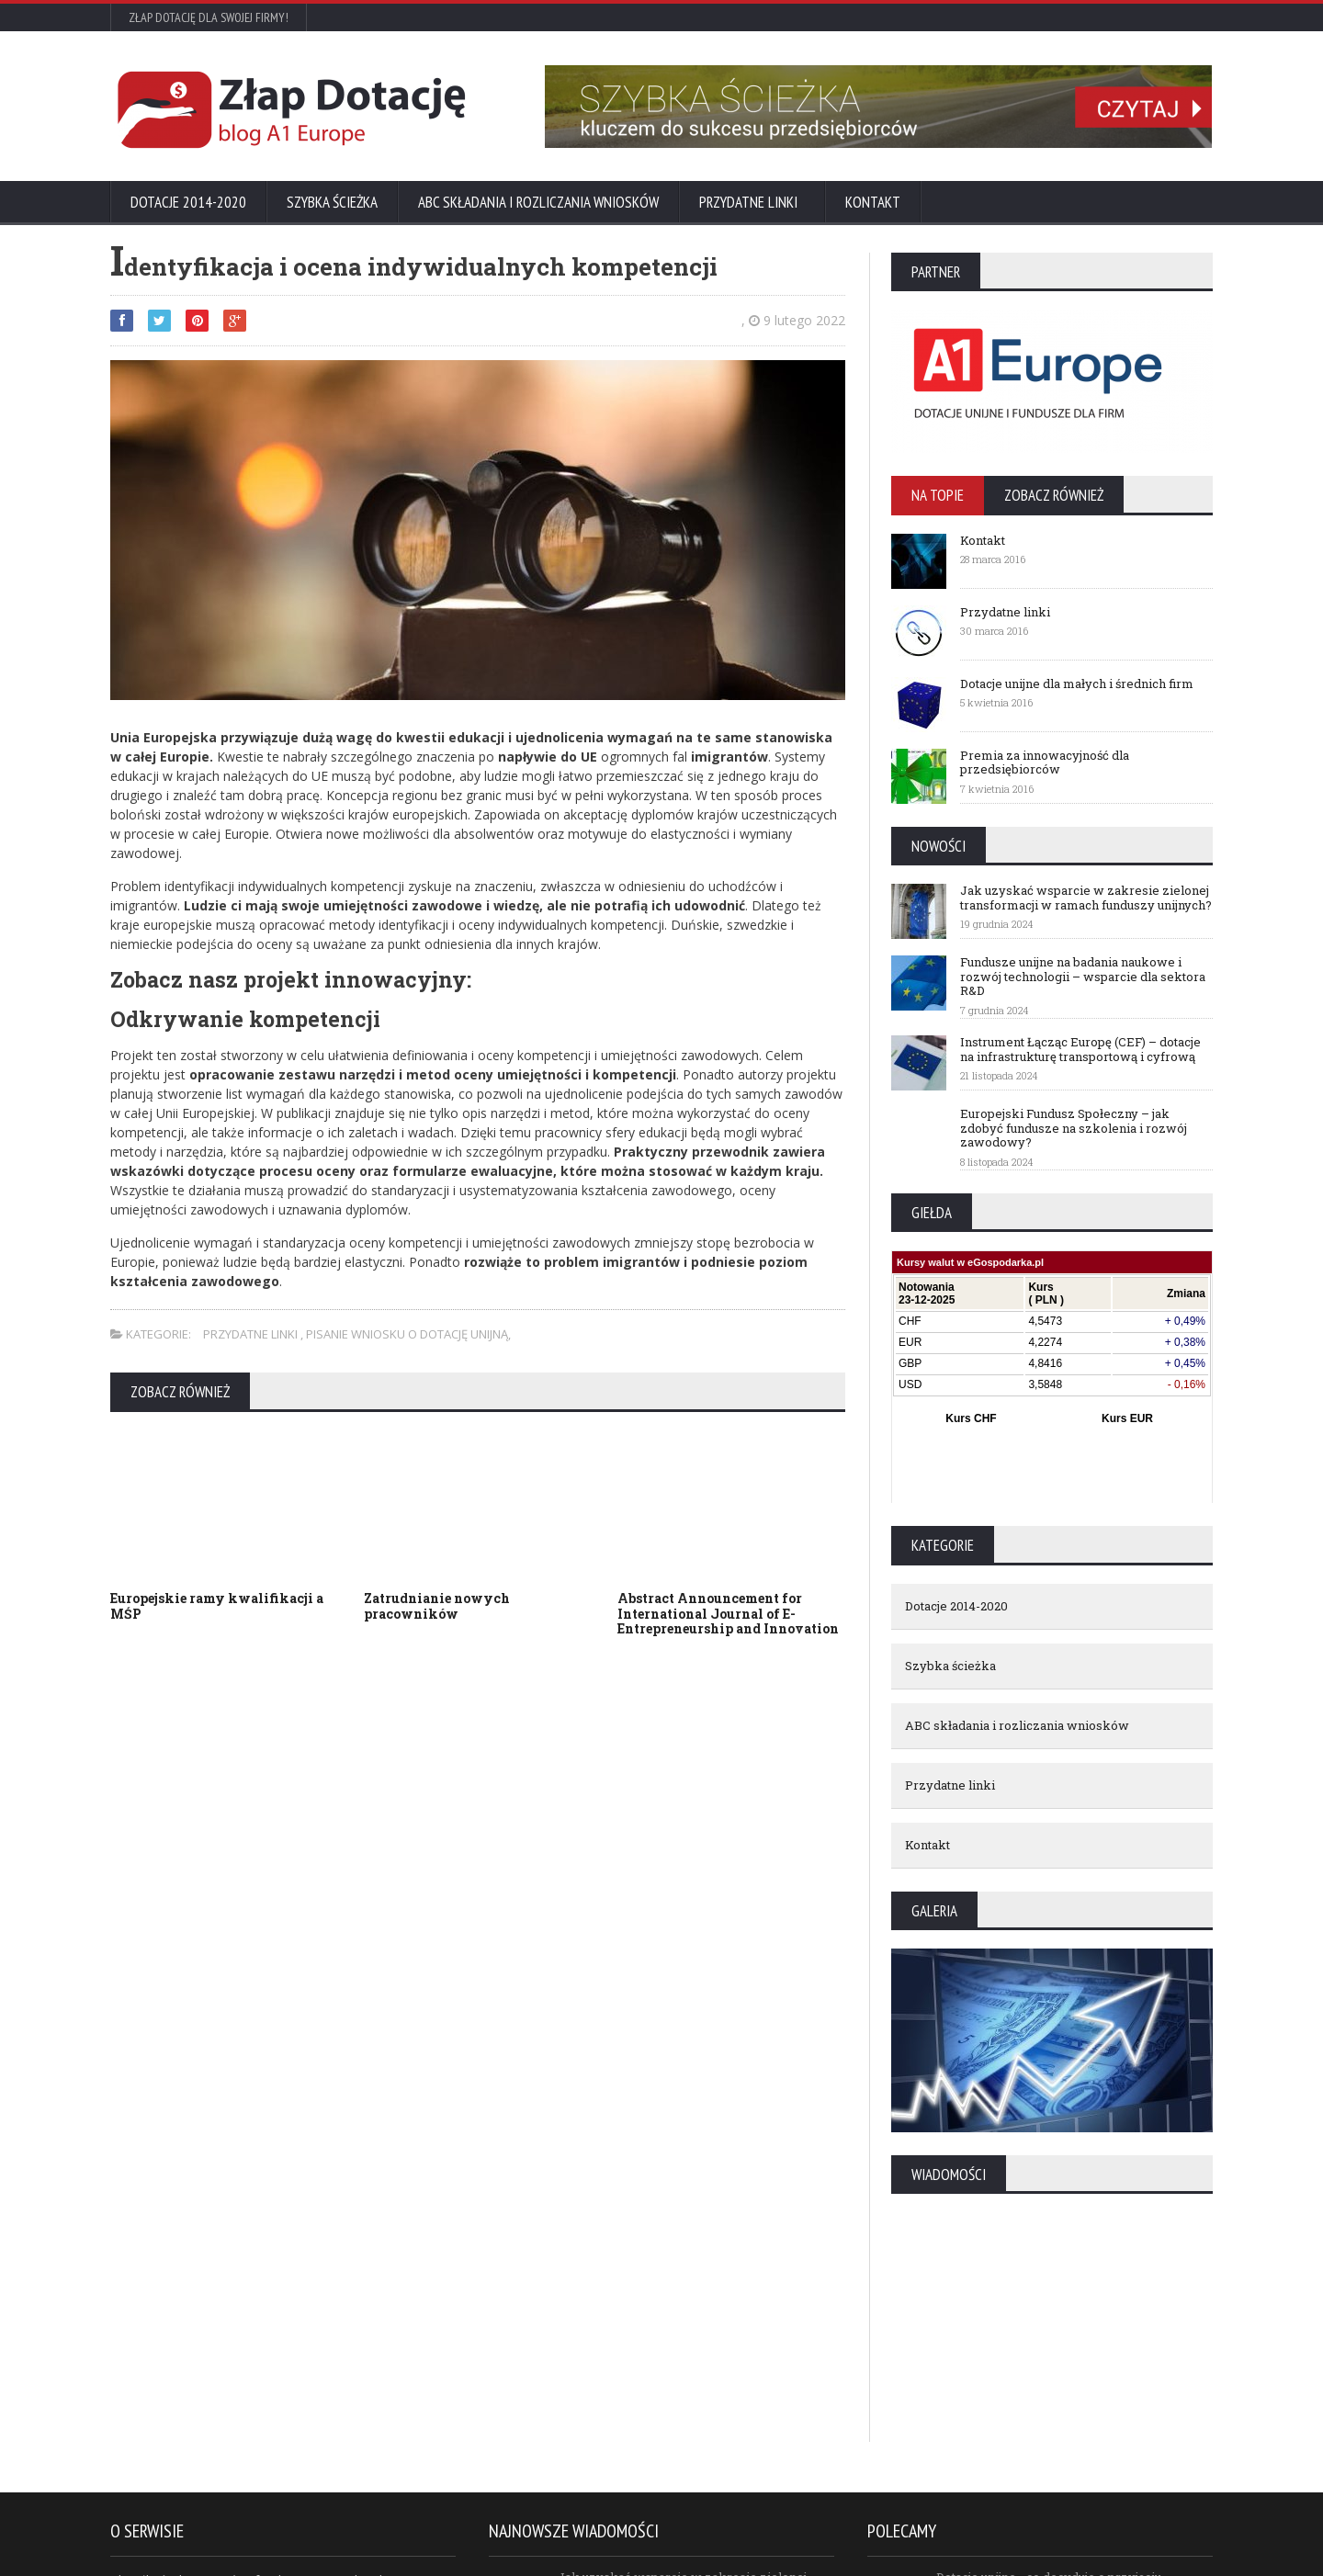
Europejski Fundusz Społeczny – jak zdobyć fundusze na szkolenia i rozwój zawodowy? (1073, 1127)
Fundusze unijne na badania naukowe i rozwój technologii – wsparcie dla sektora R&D (1082, 976)
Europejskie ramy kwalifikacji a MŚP (216, 1605)
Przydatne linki (752, 202)
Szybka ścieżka (332, 202)
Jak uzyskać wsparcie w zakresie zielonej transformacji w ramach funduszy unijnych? (1086, 897)
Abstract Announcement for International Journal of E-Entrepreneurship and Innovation (728, 1613)
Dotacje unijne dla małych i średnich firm (1076, 683)
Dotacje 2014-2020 (188, 202)
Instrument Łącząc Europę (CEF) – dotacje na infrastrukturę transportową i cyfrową (1080, 1049)
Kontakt (872, 202)
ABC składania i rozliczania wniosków (538, 202)
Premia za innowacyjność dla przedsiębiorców (1044, 762)
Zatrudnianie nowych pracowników (437, 1605)
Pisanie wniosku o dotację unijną (407, 1334)
